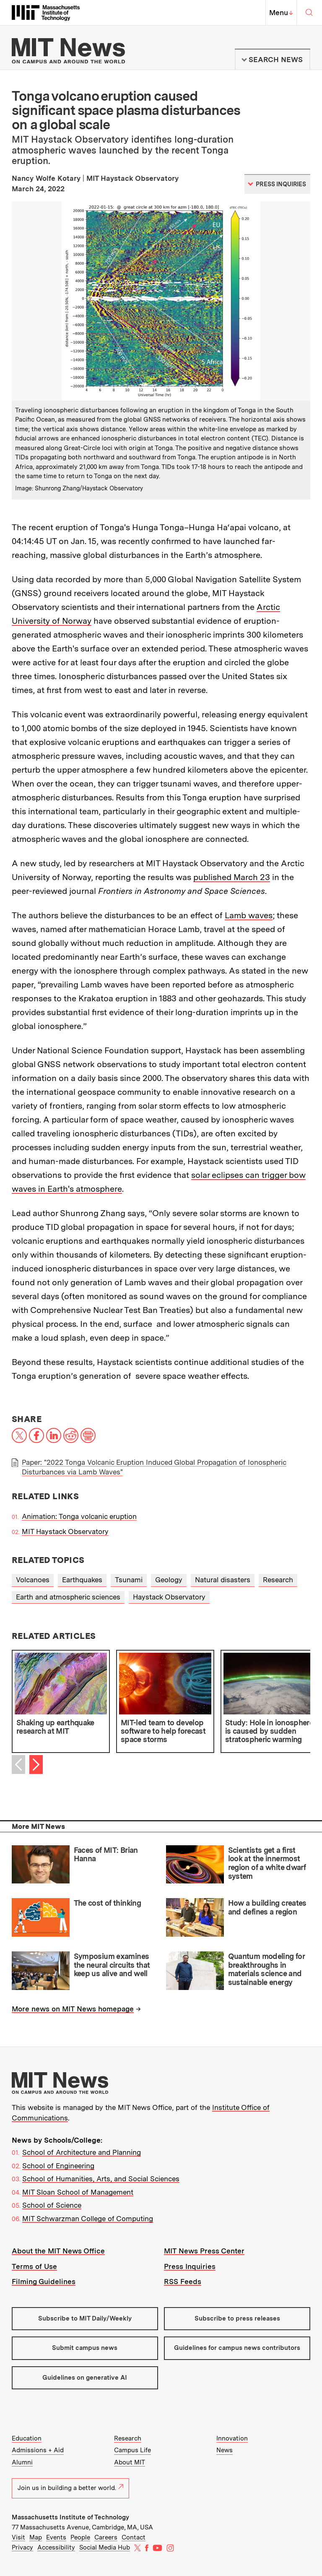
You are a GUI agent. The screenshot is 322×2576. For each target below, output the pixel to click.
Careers (105, 2537)
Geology (168, 1580)
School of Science (51, 2205)
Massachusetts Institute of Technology (70, 2517)
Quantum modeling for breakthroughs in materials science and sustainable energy (266, 1969)
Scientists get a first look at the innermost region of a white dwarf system (267, 1863)
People (80, 2537)
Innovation (232, 2438)
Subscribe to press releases (237, 2318)
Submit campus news (84, 2348)
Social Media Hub (104, 2547)
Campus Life (132, 2450)
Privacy (22, 2547)
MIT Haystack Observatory (65, 1531)
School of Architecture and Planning (81, 2152)
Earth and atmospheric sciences (68, 1597)
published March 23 (231, 877)
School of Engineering (58, 2166)
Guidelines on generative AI (84, 2377)
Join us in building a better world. (70, 2488)
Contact (133, 2537)
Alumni (22, 2462)
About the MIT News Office (58, 2251)
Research (278, 1580)
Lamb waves (249, 915)
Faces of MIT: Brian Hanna (106, 1854)
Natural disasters (222, 1580)
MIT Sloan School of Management (77, 2192)
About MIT (129, 2462)
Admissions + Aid (38, 2450)
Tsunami (129, 1580)
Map (35, 2537)
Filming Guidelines (43, 2281)
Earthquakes (82, 1580)
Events (56, 2537)
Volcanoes (32, 1580)
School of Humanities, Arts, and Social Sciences (100, 2179)
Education (27, 2438)
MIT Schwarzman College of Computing (87, 2218)
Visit (18, 2537)
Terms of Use (34, 2266)
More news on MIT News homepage (73, 2009)
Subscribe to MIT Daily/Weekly (85, 2318)
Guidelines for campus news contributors (237, 2348)
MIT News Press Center (204, 2251)
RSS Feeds (182, 2281)
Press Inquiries (190, 2266)
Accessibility (56, 2547)
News (224, 2450)
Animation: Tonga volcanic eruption (79, 1516)
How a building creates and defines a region (267, 1907)
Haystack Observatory (169, 1597)
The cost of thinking (107, 1903)
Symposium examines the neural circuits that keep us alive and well (112, 1965)
